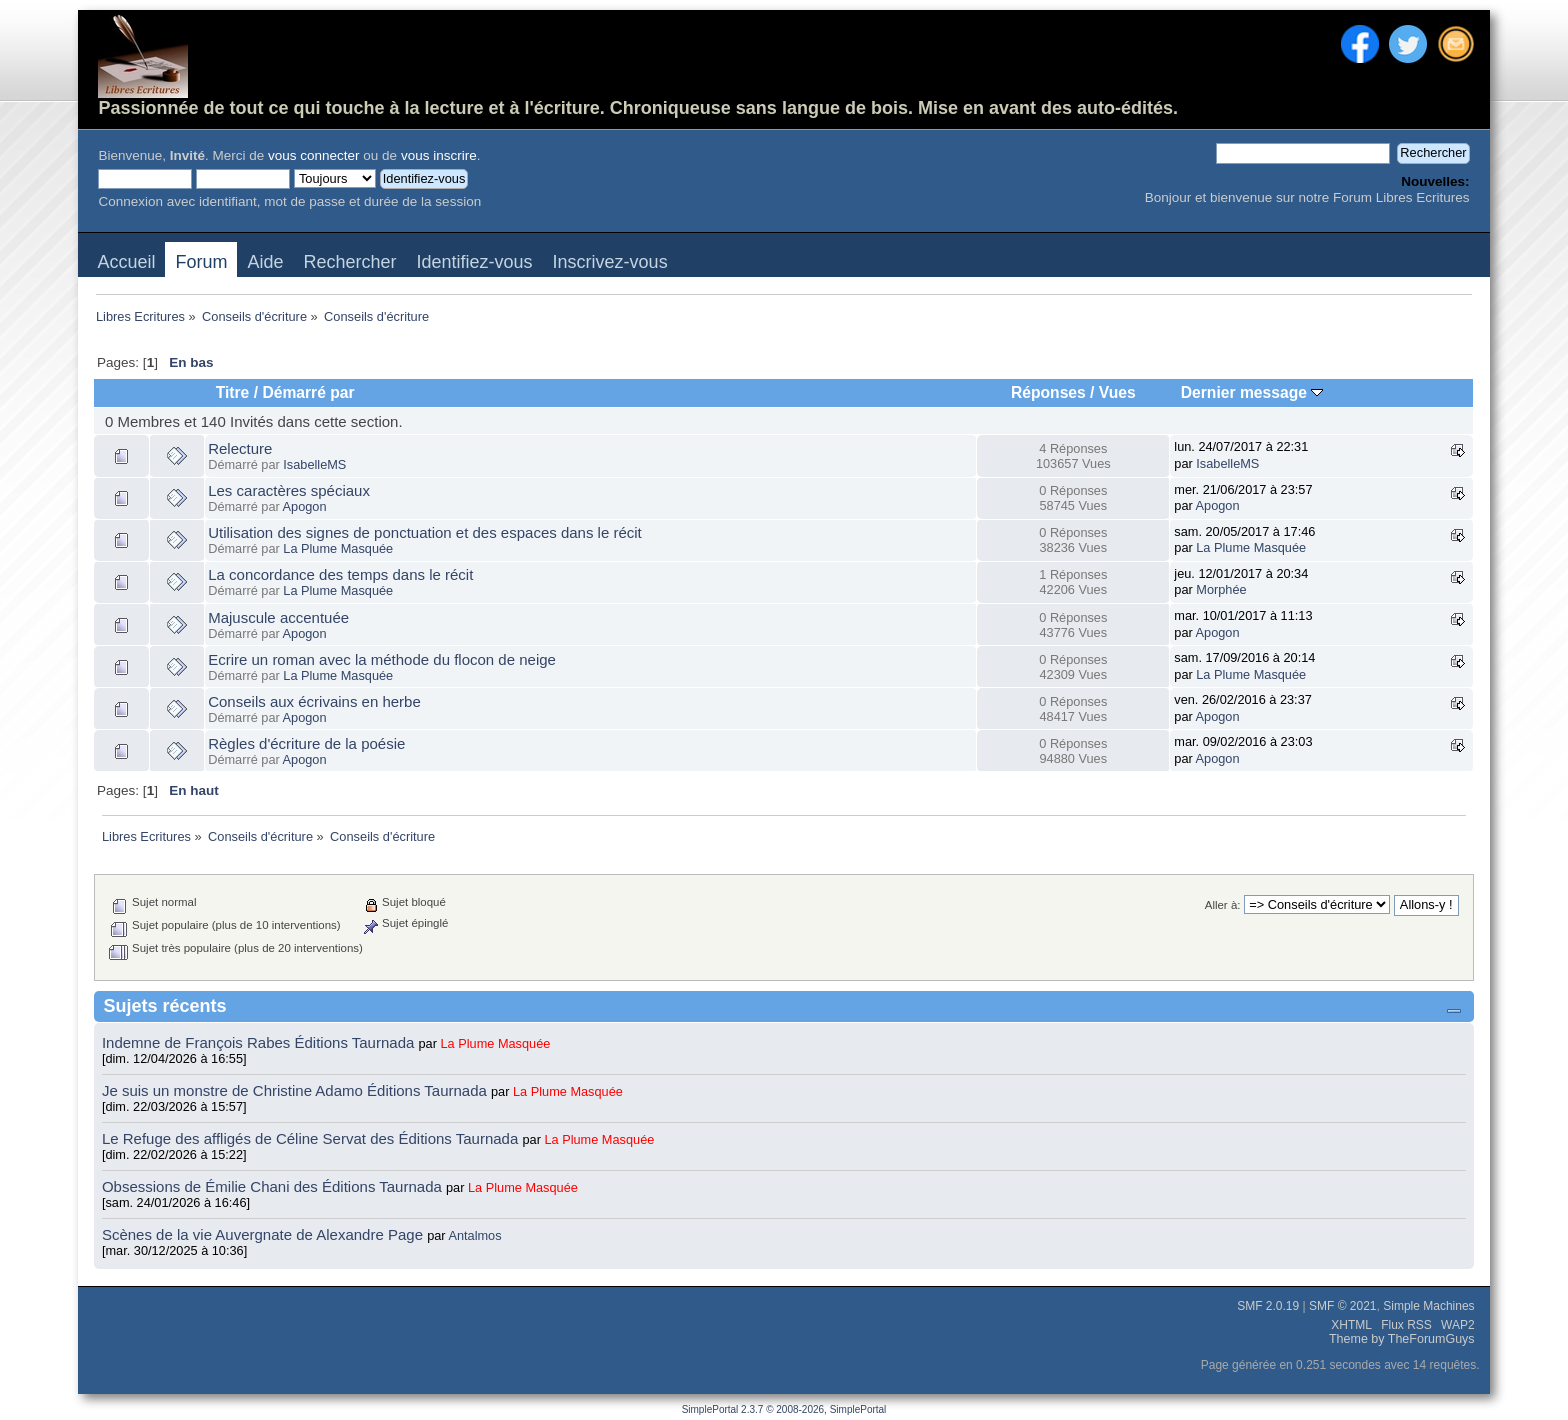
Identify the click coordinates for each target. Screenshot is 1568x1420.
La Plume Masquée (338, 548)
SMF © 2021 (1343, 1306)
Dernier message (1252, 392)
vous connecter (314, 155)
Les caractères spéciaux (289, 490)
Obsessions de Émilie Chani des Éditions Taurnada (274, 1186)
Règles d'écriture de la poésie (306, 743)
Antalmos (474, 1235)
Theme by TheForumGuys (1402, 1339)
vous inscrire (439, 155)
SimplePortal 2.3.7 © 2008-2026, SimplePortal (784, 1409)
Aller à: (1223, 905)
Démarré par (308, 392)
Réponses (1048, 392)
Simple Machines (1428, 1306)
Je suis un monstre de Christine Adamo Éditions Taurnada (296, 1090)
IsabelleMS (314, 464)
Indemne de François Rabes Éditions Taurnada (260, 1042)
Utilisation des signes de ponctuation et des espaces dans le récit (425, 532)
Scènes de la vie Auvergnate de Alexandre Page (264, 1234)
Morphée (1221, 589)
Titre (233, 392)
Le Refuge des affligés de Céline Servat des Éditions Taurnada (312, 1138)
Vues (1117, 392)
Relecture (240, 448)
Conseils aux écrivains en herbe (314, 701)
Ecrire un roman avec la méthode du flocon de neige (382, 659)
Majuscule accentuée (278, 617)
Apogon (305, 506)
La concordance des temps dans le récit (340, 574)
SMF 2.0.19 (1268, 1306)
